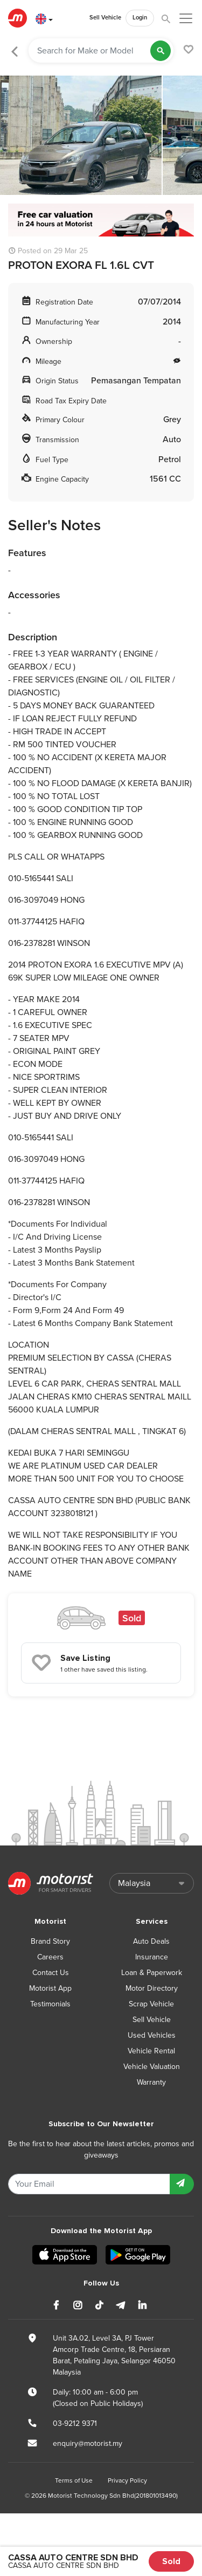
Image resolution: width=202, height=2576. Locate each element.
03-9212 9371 (75, 2423)
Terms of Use (74, 2480)
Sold (171, 2561)
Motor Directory (152, 1988)
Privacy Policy (127, 2480)
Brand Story (50, 1941)
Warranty (151, 2082)
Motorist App (50, 1988)
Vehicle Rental (151, 2051)
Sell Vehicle (105, 17)
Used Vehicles (152, 2035)
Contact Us (50, 1972)
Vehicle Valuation (151, 2066)
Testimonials (50, 2004)
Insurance (151, 1957)
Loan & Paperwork (151, 1972)
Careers (50, 1957)
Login (140, 17)
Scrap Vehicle (151, 2004)
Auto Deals (151, 1941)
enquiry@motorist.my (87, 2443)
